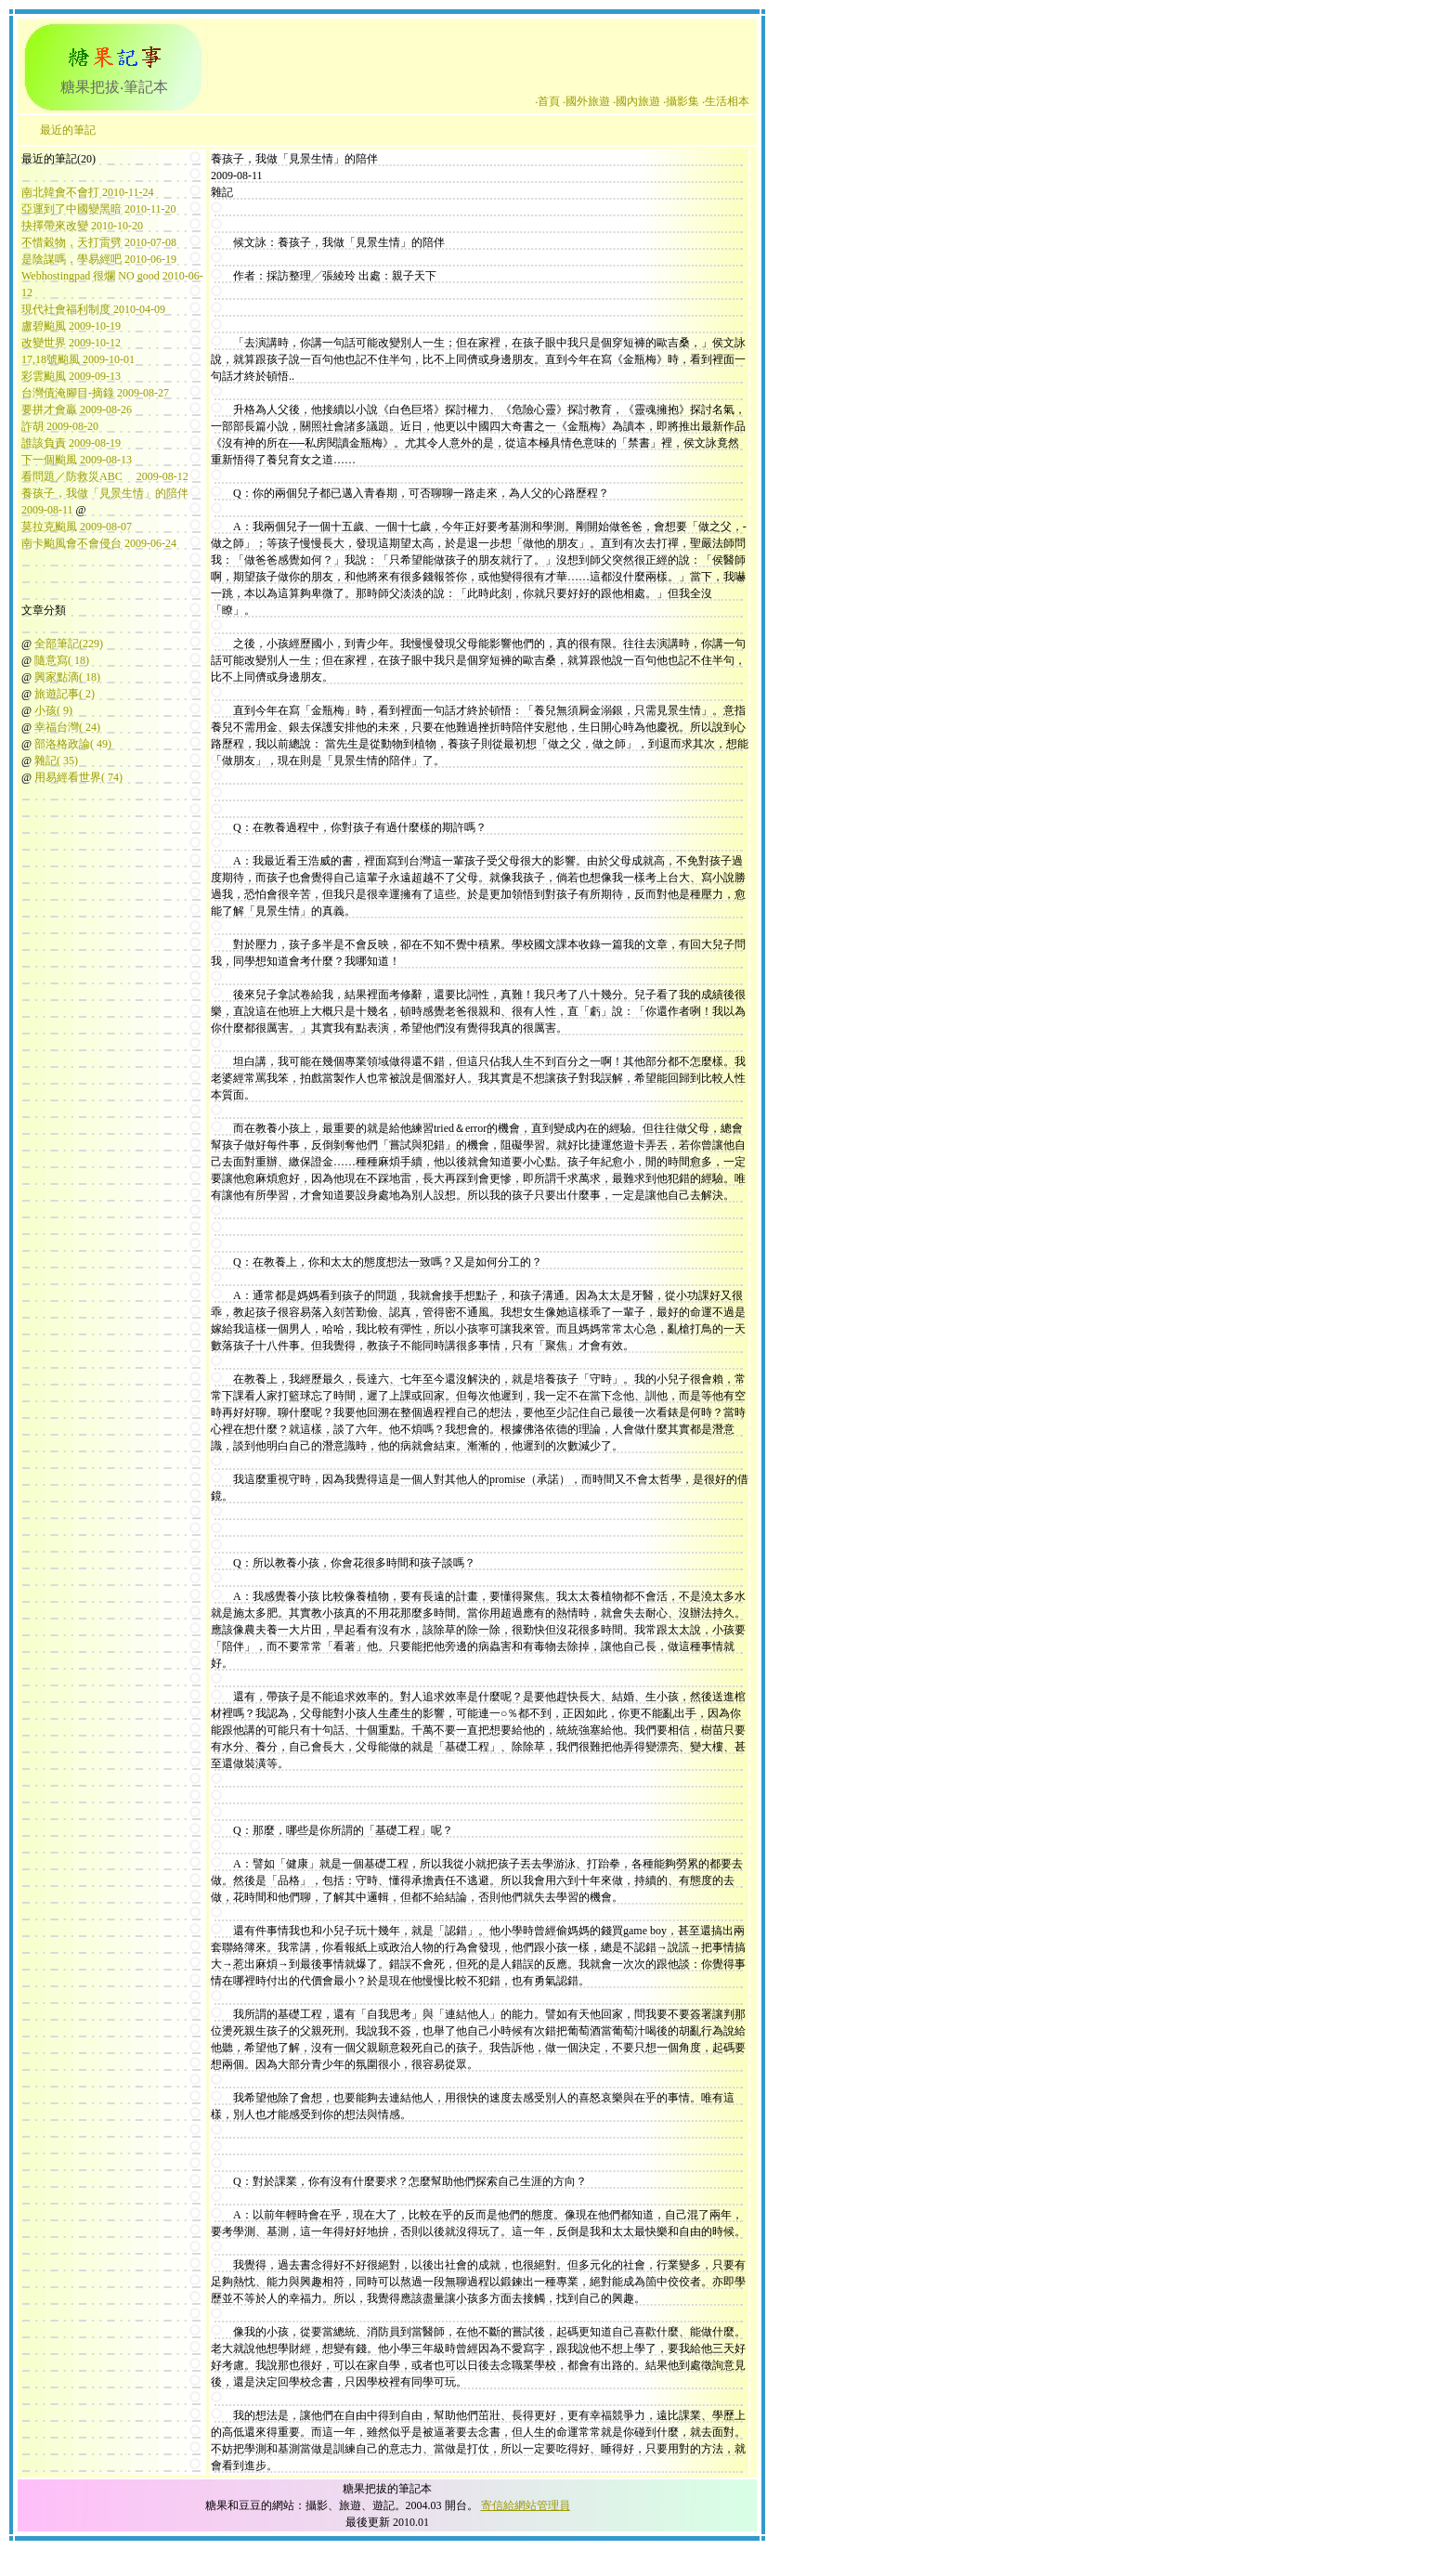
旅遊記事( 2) (64, 693)
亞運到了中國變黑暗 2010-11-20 (98, 208)
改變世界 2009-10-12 (71, 342)
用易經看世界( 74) (78, 777)
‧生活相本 (725, 101)
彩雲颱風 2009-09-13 (71, 376)
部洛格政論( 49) (72, 743)
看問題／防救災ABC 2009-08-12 (104, 476)
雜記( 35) (56, 760)
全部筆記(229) (68, 643)
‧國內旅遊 (636, 101)
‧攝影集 (681, 101)
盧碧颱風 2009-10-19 (71, 325)
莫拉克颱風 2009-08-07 (76, 526)
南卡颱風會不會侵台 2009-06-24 (98, 543)
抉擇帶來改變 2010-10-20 (82, 225)
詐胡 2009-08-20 (59, 426)
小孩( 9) (53, 710)
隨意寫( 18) (61, 660)
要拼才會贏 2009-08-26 (76, 409)
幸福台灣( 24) (67, 727)
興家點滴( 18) (67, 676)
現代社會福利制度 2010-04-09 (93, 309)
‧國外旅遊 (586, 101)
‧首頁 (547, 101)
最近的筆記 (68, 130)
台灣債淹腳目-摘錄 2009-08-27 (95, 392)
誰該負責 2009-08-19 (71, 442)
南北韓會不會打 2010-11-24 (87, 192)
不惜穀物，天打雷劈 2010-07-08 (98, 242)
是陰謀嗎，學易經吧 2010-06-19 (98, 259)
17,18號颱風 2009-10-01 (78, 359)
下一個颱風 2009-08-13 (76, 459)
